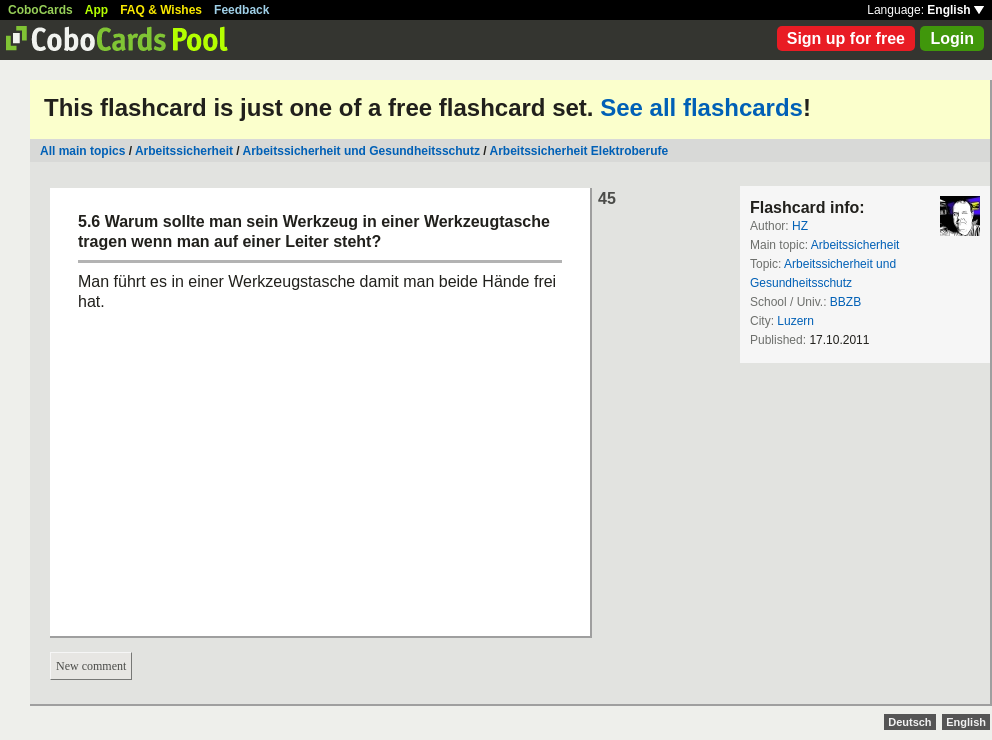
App (96, 10)
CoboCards (40, 10)
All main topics (82, 151)
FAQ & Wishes (161, 10)
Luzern (795, 321)
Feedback (241, 10)
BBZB (845, 302)
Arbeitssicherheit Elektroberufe (578, 151)
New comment (91, 666)
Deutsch (909, 722)
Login (952, 38)
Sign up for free (846, 38)
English (955, 10)
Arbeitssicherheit (184, 151)
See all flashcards (701, 107)
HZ (800, 226)
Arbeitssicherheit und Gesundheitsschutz (361, 151)
